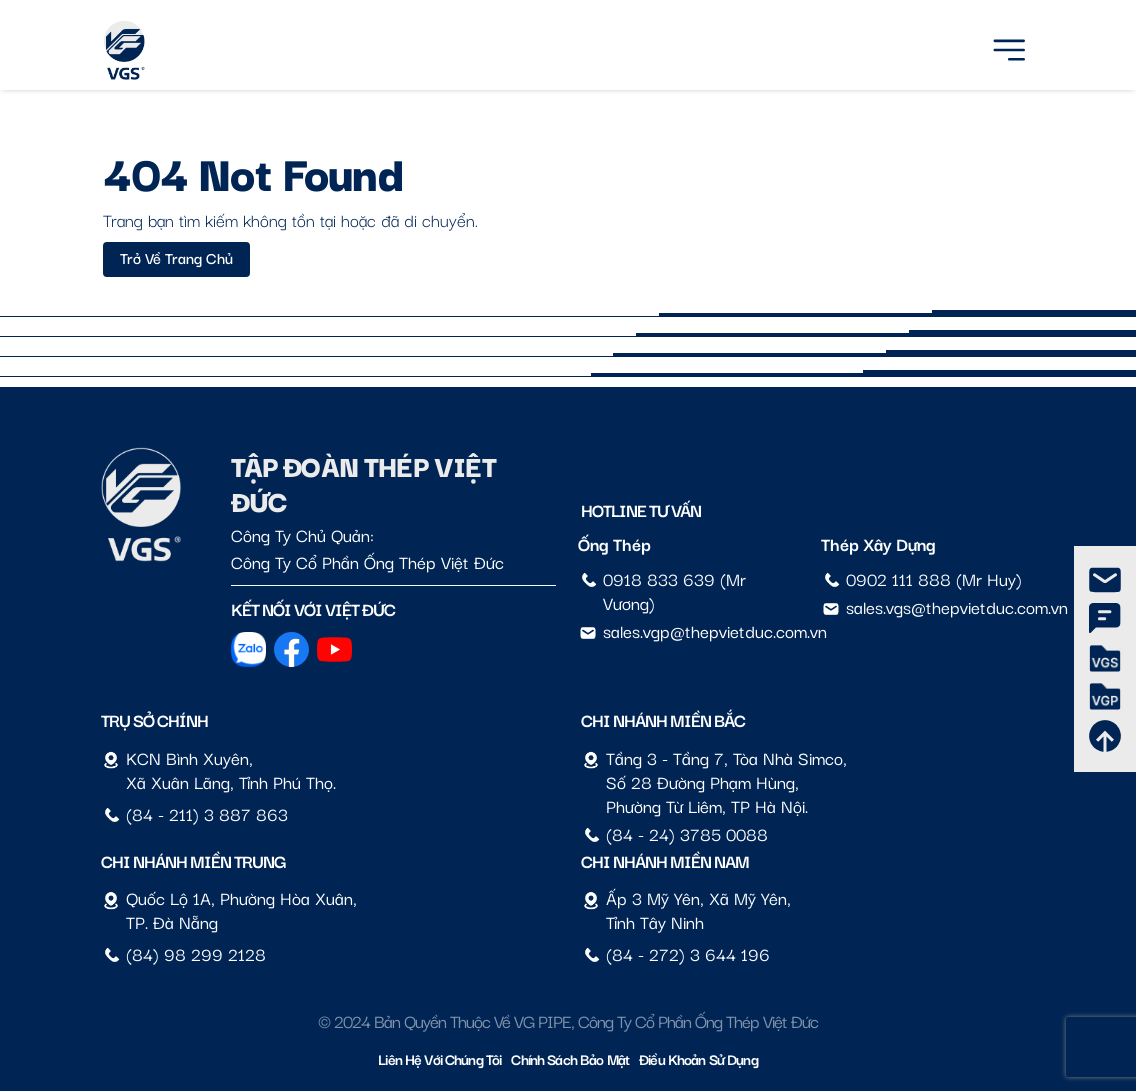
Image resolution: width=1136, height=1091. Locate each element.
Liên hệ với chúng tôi (439, 1058)
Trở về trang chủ (176, 257)
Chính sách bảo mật (570, 1058)
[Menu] (1009, 46)
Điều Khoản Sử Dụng (698, 1058)
